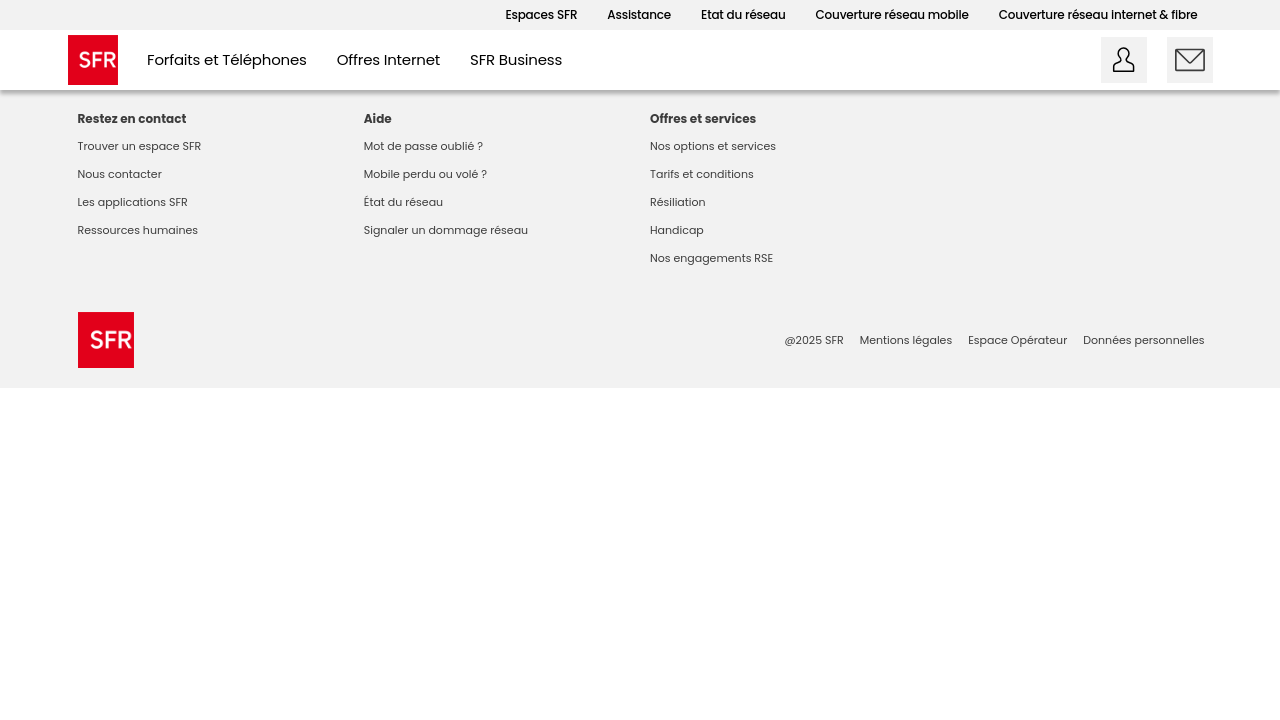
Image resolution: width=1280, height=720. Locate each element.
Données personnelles (1143, 340)
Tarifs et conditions (702, 174)
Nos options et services (713, 146)
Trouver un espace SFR (140, 146)
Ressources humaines (138, 230)
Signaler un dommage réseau (446, 230)
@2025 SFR (813, 340)
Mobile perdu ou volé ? (425, 174)
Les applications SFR (133, 202)
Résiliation (678, 202)
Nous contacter (120, 174)
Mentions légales (906, 340)
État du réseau (403, 202)
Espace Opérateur (1017, 340)
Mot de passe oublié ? (423, 146)
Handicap (677, 230)
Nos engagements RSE (711, 258)
